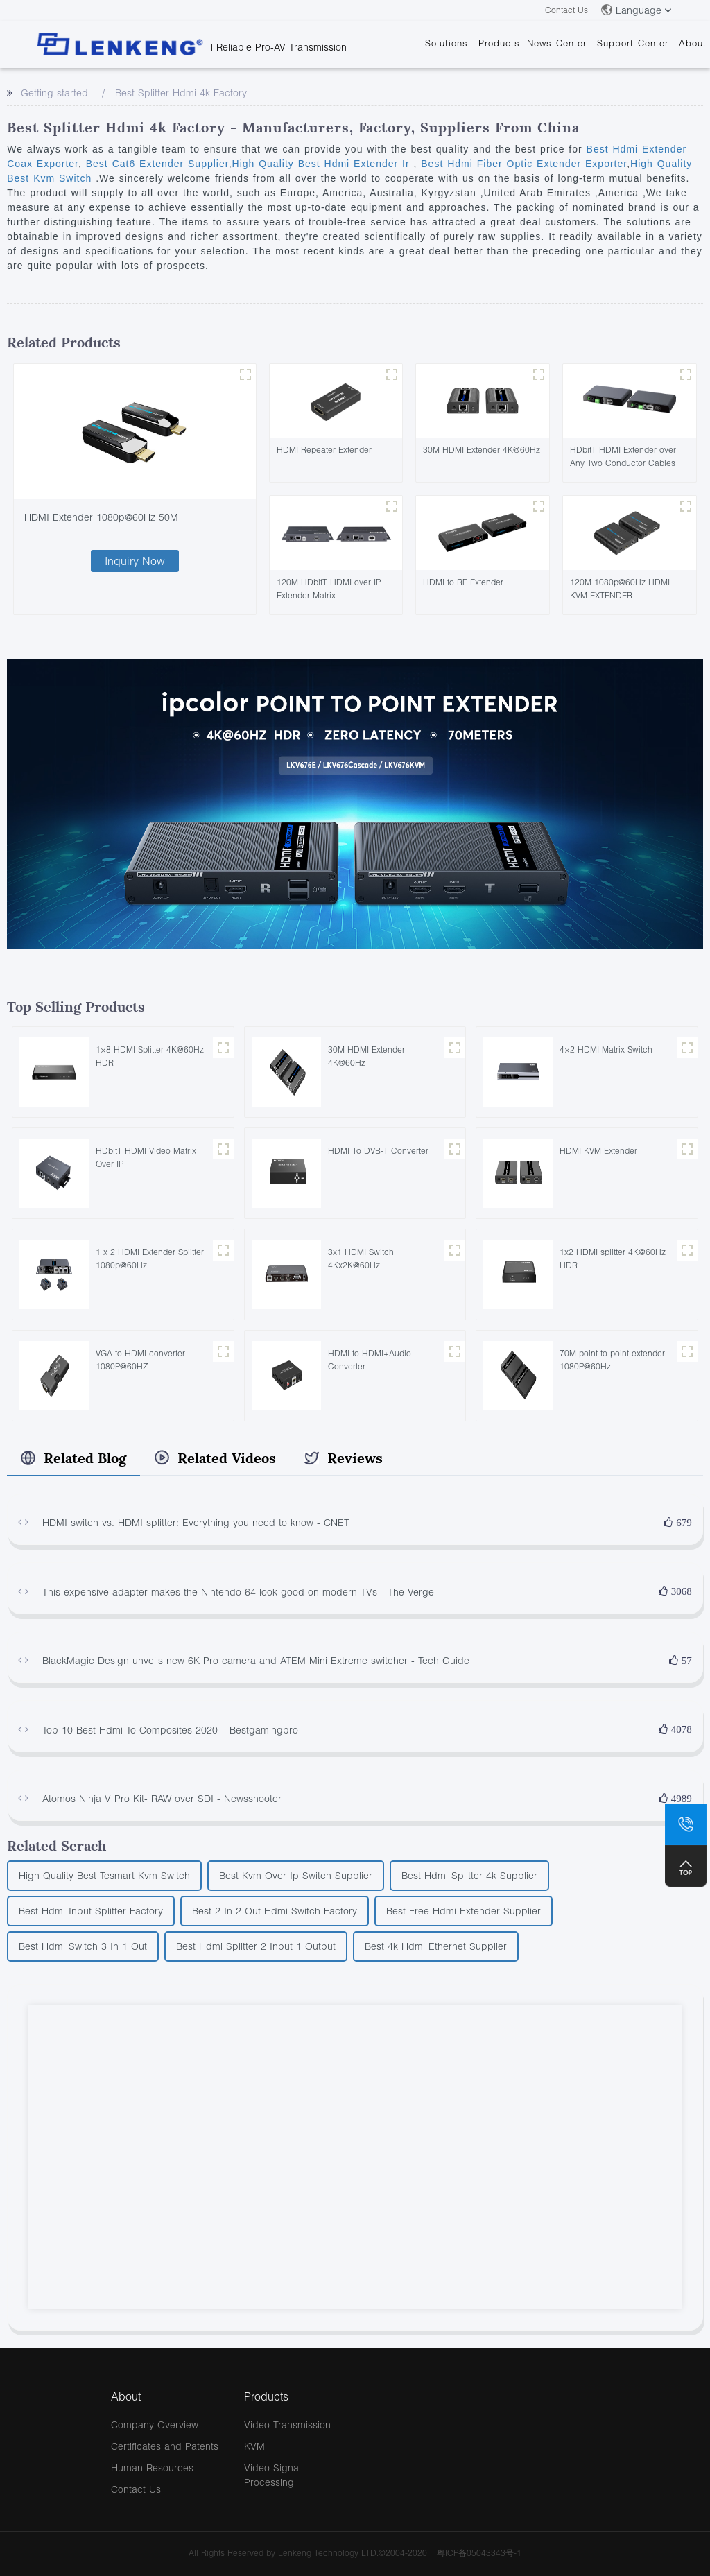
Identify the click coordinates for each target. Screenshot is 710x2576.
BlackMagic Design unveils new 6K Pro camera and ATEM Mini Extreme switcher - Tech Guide (255, 1660)
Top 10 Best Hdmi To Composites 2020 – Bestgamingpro (170, 1729)
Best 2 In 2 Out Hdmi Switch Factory (274, 1911)
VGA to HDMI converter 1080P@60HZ (140, 1360)
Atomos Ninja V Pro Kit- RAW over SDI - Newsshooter (162, 1798)
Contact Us (566, 10)
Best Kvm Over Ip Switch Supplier (295, 1875)
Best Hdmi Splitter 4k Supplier (469, 1875)
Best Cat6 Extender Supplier (155, 163)
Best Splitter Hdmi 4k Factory (181, 92)
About (693, 43)
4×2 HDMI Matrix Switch (606, 1049)
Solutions (446, 43)
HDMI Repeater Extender (324, 449)
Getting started (54, 92)
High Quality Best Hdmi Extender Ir (323, 163)
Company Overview (154, 2424)
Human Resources (152, 2467)
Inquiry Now (135, 560)
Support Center (632, 43)
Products (499, 43)
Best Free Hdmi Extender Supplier (463, 1911)
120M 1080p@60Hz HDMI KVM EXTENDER (620, 588)
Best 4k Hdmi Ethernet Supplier (436, 1946)
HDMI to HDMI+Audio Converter (369, 1360)
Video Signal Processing (272, 2475)
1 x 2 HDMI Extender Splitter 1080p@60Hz (150, 1258)
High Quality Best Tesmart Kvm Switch (104, 1875)
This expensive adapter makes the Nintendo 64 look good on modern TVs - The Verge (238, 1592)
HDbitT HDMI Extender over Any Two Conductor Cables (623, 456)
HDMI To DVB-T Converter (378, 1151)
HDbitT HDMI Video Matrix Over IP (146, 1157)
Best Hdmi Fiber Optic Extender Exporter (522, 163)
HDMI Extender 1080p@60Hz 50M (101, 517)
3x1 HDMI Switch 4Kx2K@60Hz (361, 1258)
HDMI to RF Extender (463, 582)
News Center (557, 43)
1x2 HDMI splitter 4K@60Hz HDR (613, 1258)
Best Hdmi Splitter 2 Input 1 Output (256, 1946)
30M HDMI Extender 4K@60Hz (481, 449)
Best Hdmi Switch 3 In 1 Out (83, 1946)
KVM (254, 2446)
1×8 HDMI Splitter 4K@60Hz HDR (150, 1056)
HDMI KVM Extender (598, 1151)
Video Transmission (287, 2424)
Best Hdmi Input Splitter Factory (91, 1911)
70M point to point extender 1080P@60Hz (612, 1360)
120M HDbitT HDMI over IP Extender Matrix (329, 588)
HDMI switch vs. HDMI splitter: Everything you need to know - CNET (195, 1522)
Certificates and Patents (164, 2446)
